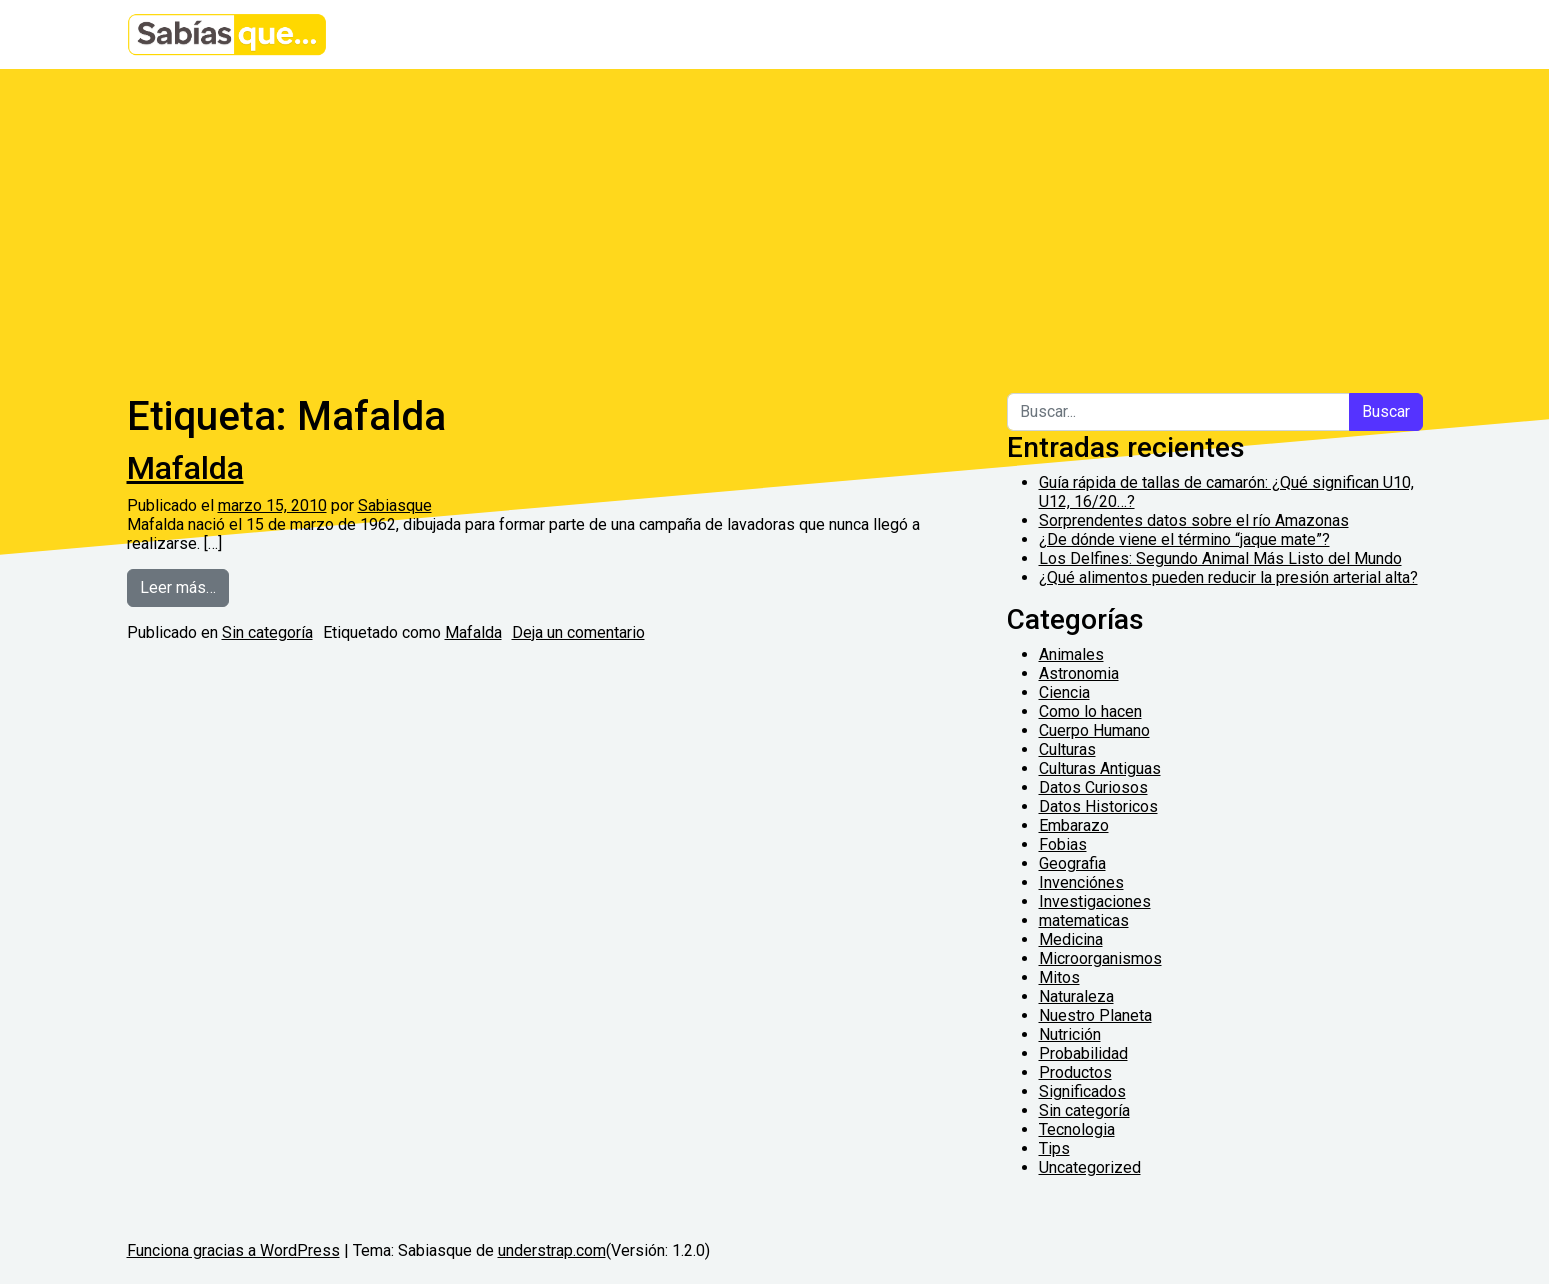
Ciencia (1064, 692)
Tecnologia (1077, 1129)
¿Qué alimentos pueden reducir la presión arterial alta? (1228, 577)
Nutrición (1070, 1034)
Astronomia (1079, 673)
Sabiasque (395, 505)
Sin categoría (267, 632)
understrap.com (552, 1250)
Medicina (1071, 939)
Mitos (1059, 977)
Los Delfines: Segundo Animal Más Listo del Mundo (1220, 558)
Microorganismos (1100, 958)
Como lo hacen (1090, 711)
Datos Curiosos (1093, 787)
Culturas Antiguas (1100, 768)
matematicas (1084, 920)
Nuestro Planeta (1095, 1015)
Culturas (1067, 749)
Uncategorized (1090, 1167)
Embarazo (1074, 825)
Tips (1054, 1148)
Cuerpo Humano (1094, 730)
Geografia (1072, 863)
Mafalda (185, 468)
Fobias (1063, 844)
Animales (1071, 654)
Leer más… (184, 586)
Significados (1082, 1091)
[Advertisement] (775, 219)
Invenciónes (1081, 882)
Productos (1075, 1072)
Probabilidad (1083, 1053)
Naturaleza (1076, 996)
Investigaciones (1095, 901)
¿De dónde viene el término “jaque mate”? (1184, 539)
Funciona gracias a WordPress (233, 1250)
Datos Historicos (1098, 806)
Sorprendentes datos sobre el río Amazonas (1194, 520)
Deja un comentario (578, 632)
